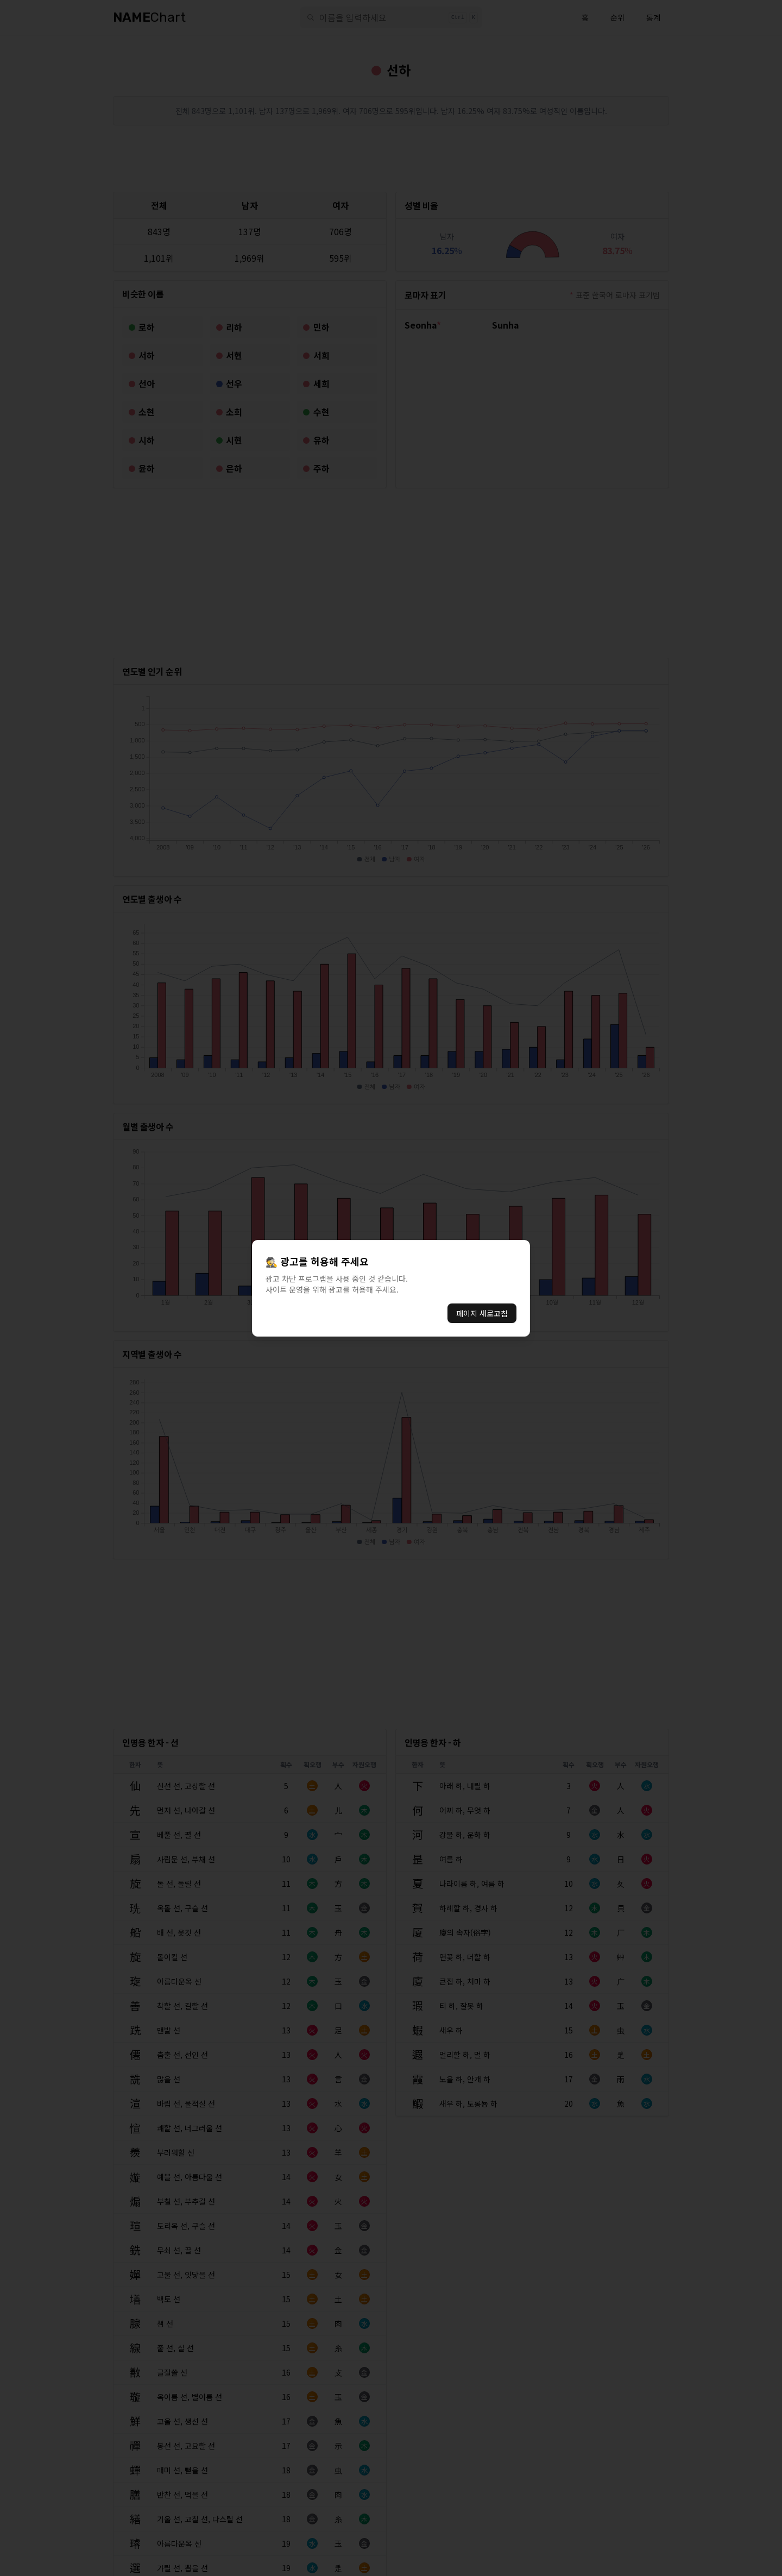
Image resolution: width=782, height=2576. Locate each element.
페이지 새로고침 (482, 1313)
